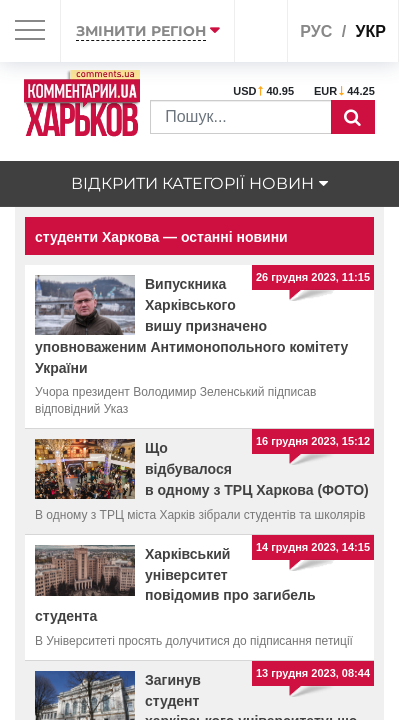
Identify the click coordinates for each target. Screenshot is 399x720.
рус (316, 31)
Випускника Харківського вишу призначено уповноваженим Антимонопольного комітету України (191, 325)
